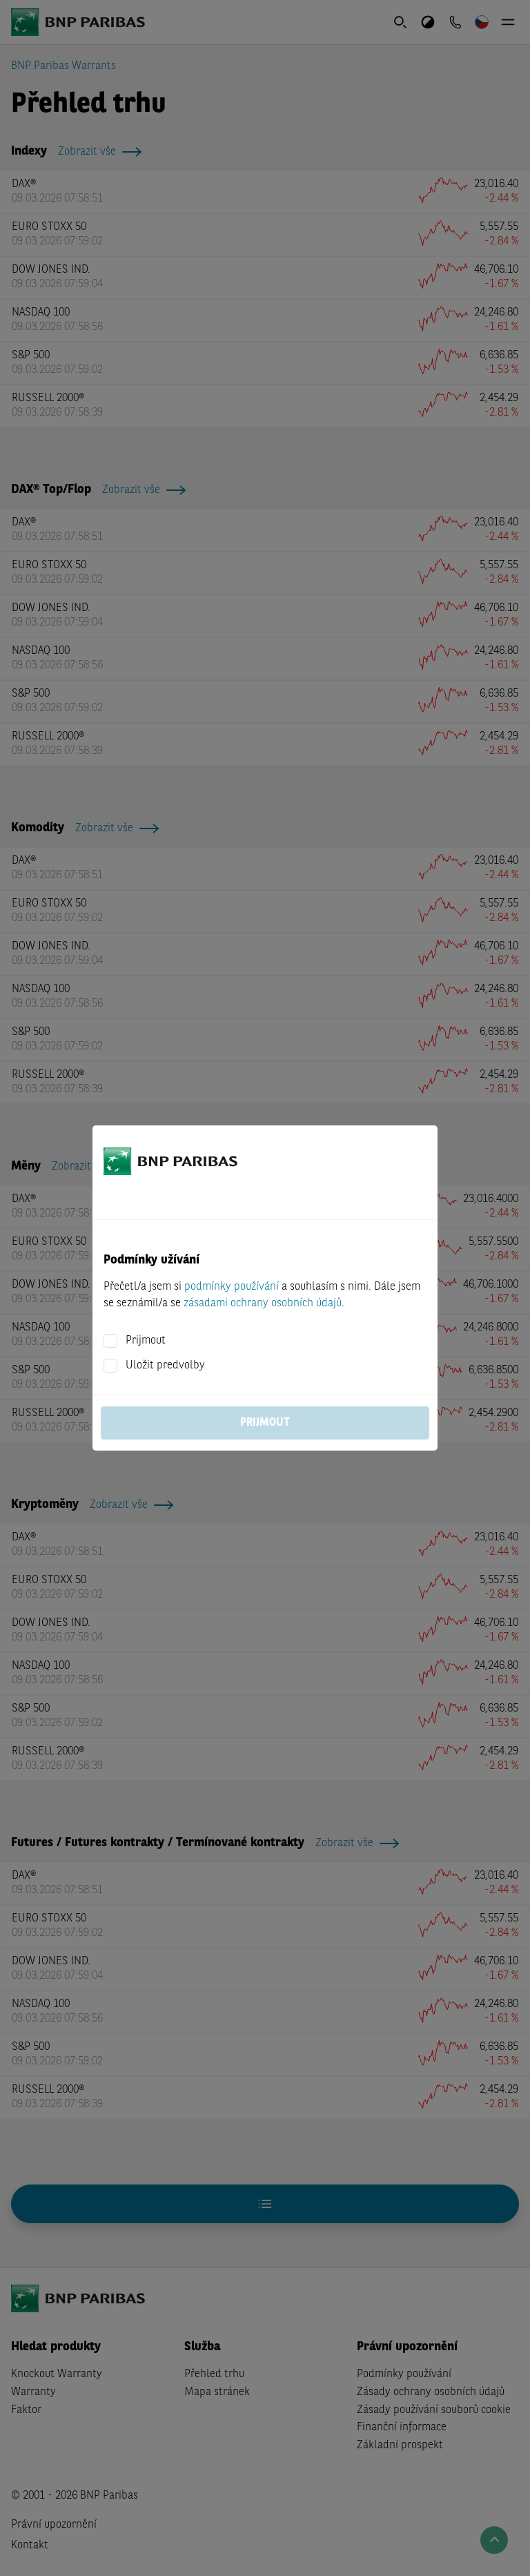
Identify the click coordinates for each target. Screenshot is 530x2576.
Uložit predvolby (165, 1365)
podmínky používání (231, 1286)
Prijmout (146, 1340)
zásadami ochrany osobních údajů (263, 1303)
